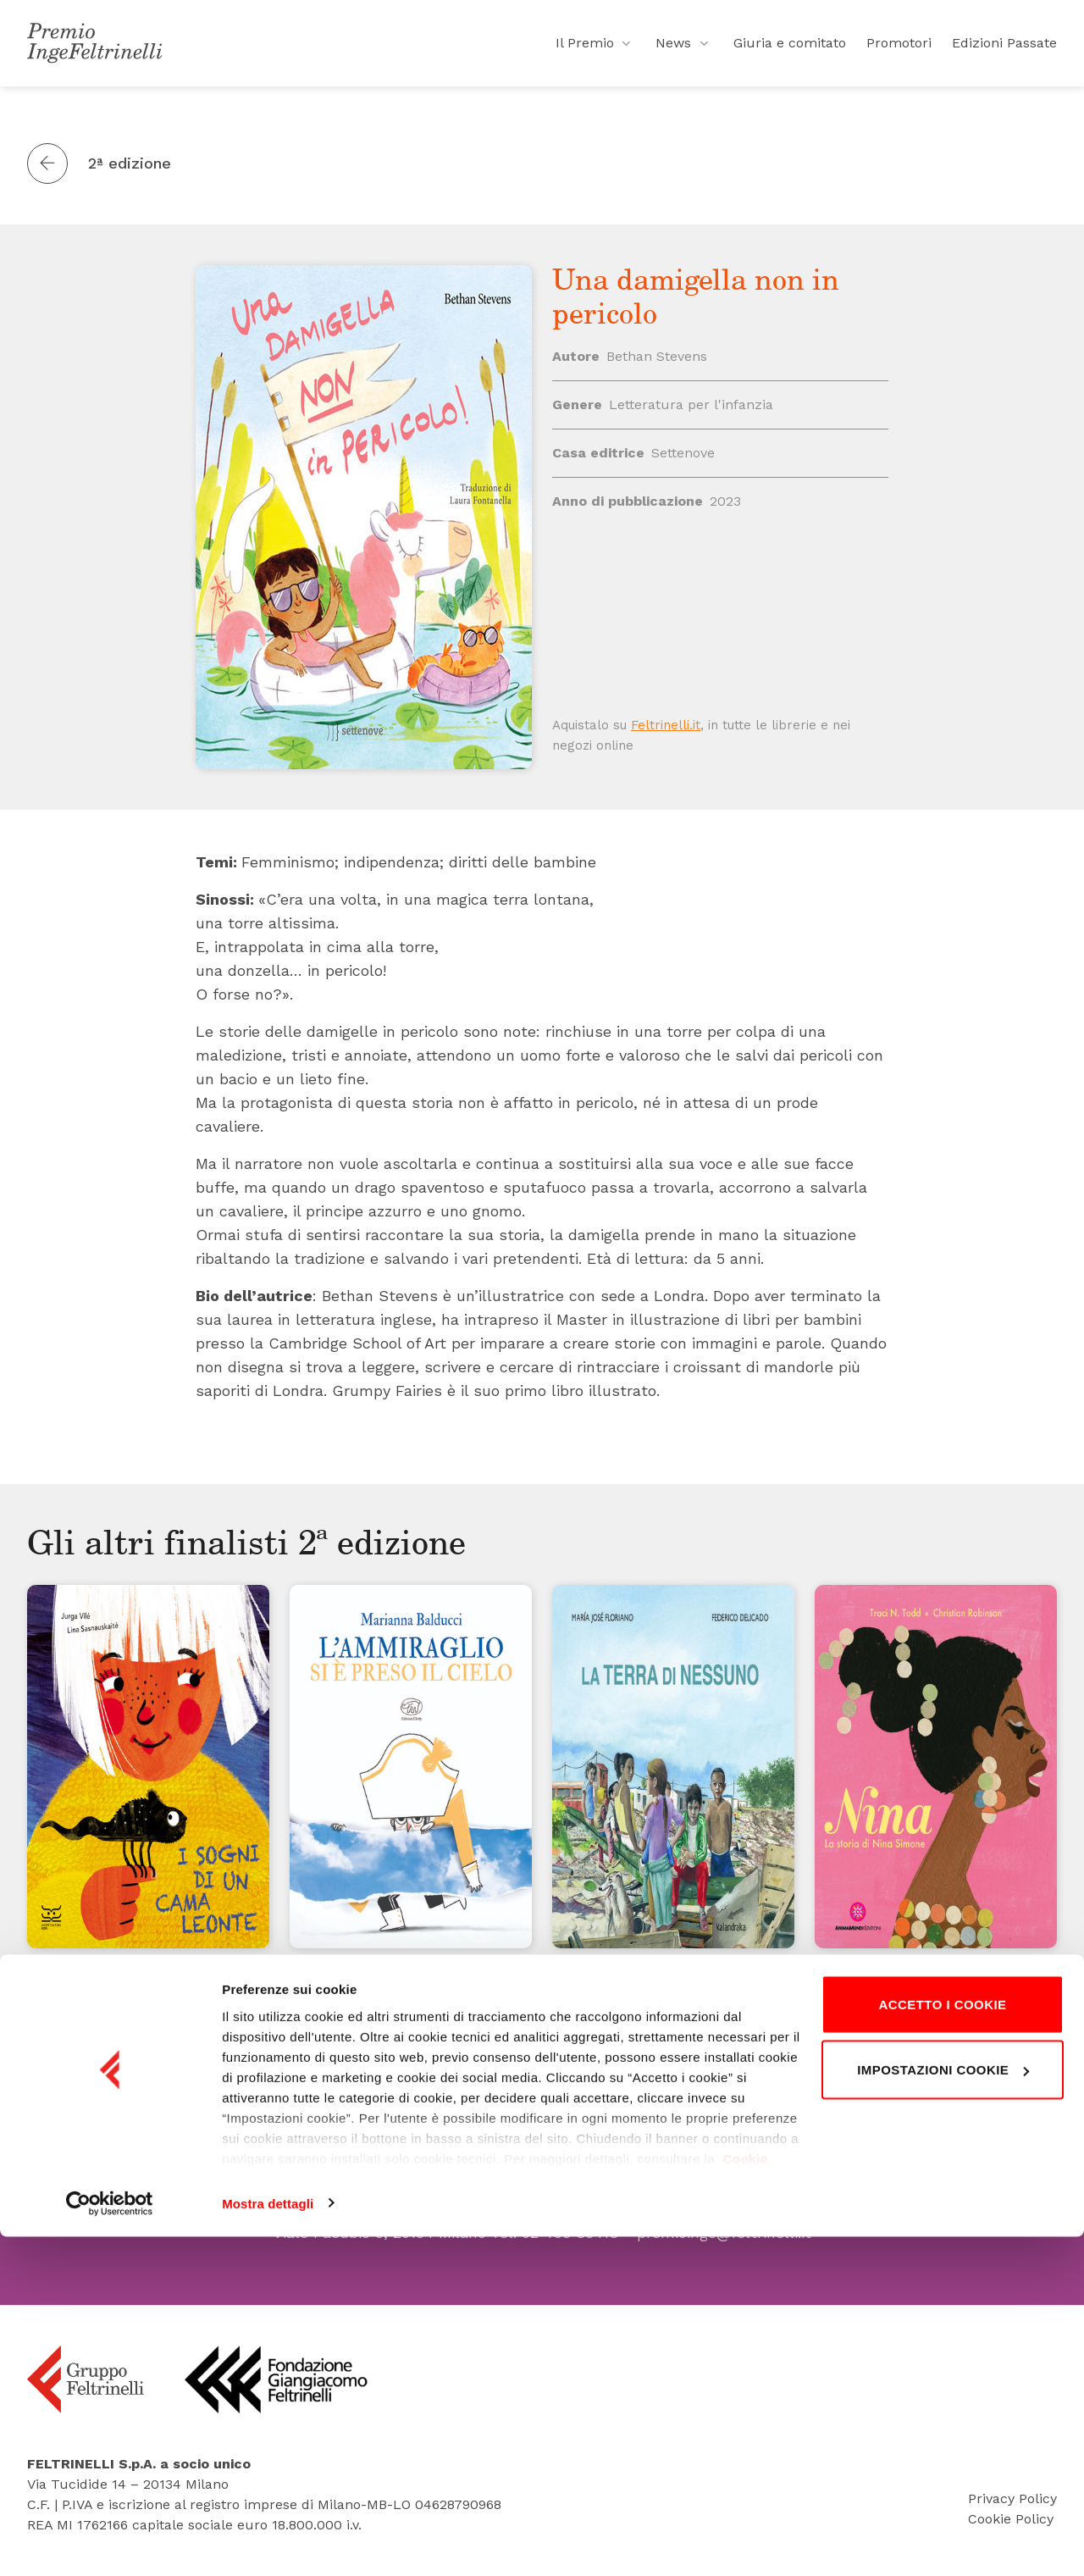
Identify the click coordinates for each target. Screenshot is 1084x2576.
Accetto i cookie (942, 2343)
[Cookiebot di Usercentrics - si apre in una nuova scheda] (110, 2543)
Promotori (899, 50)
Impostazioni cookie (943, 2409)
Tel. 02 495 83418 (554, 2232)
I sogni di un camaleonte (143, 2023)
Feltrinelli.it (665, 725)
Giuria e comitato (789, 50)
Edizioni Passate (1004, 50)
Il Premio (596, 50)
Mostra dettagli (267, 2542)
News (684, 50)
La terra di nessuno (645, 1999)
